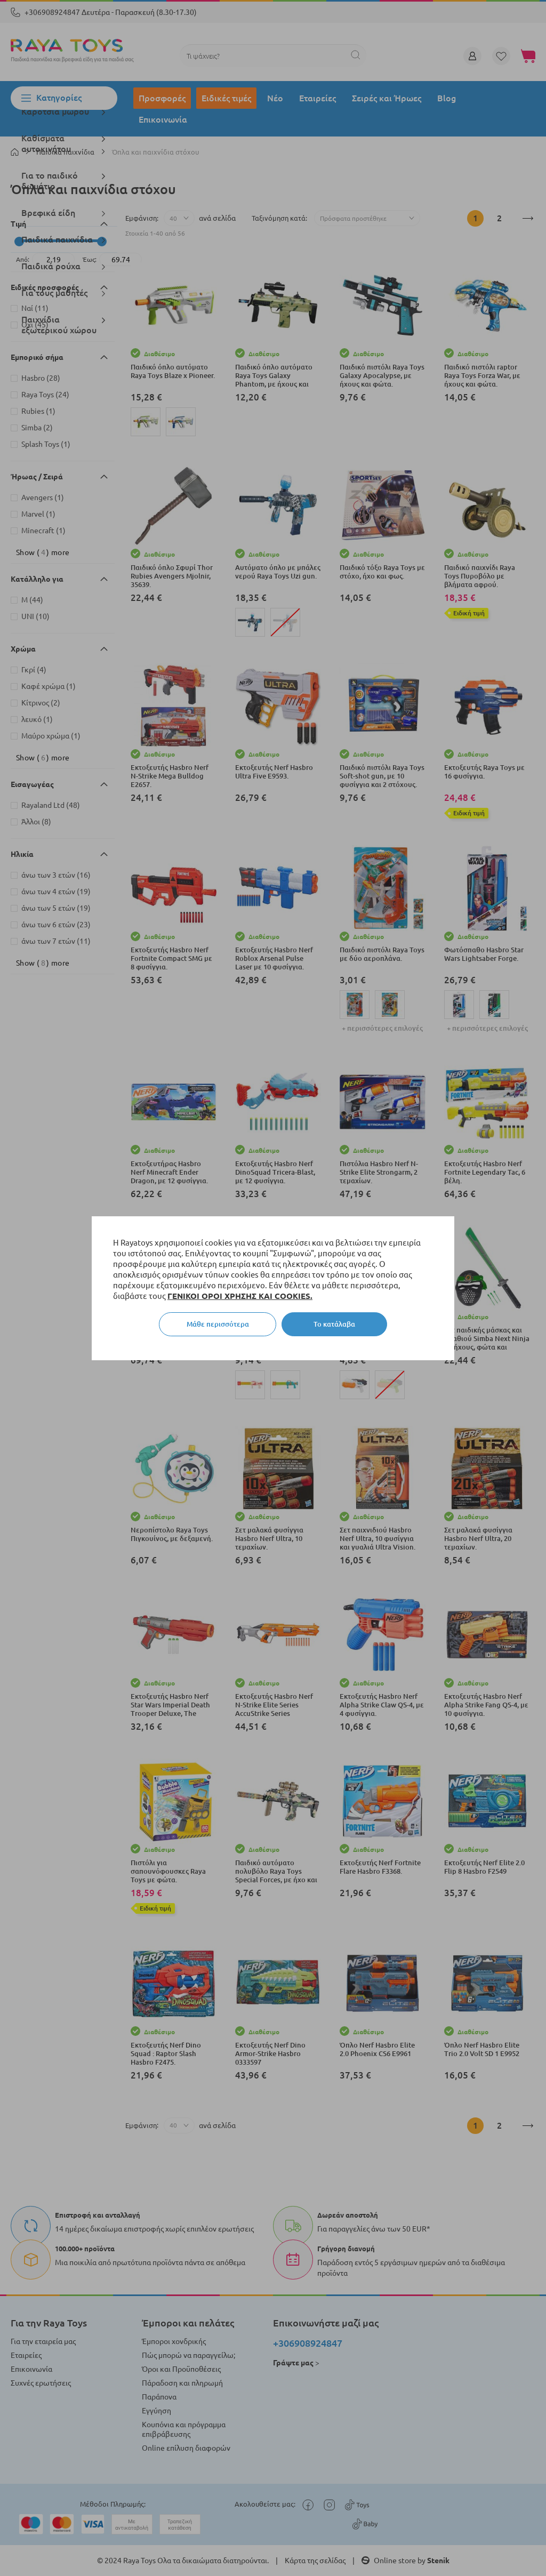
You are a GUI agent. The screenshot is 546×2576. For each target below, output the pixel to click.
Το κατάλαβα (334, 1324)
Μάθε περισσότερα (218, 1324)
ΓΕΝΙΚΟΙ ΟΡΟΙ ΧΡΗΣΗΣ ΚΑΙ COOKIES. (239, 1296)
